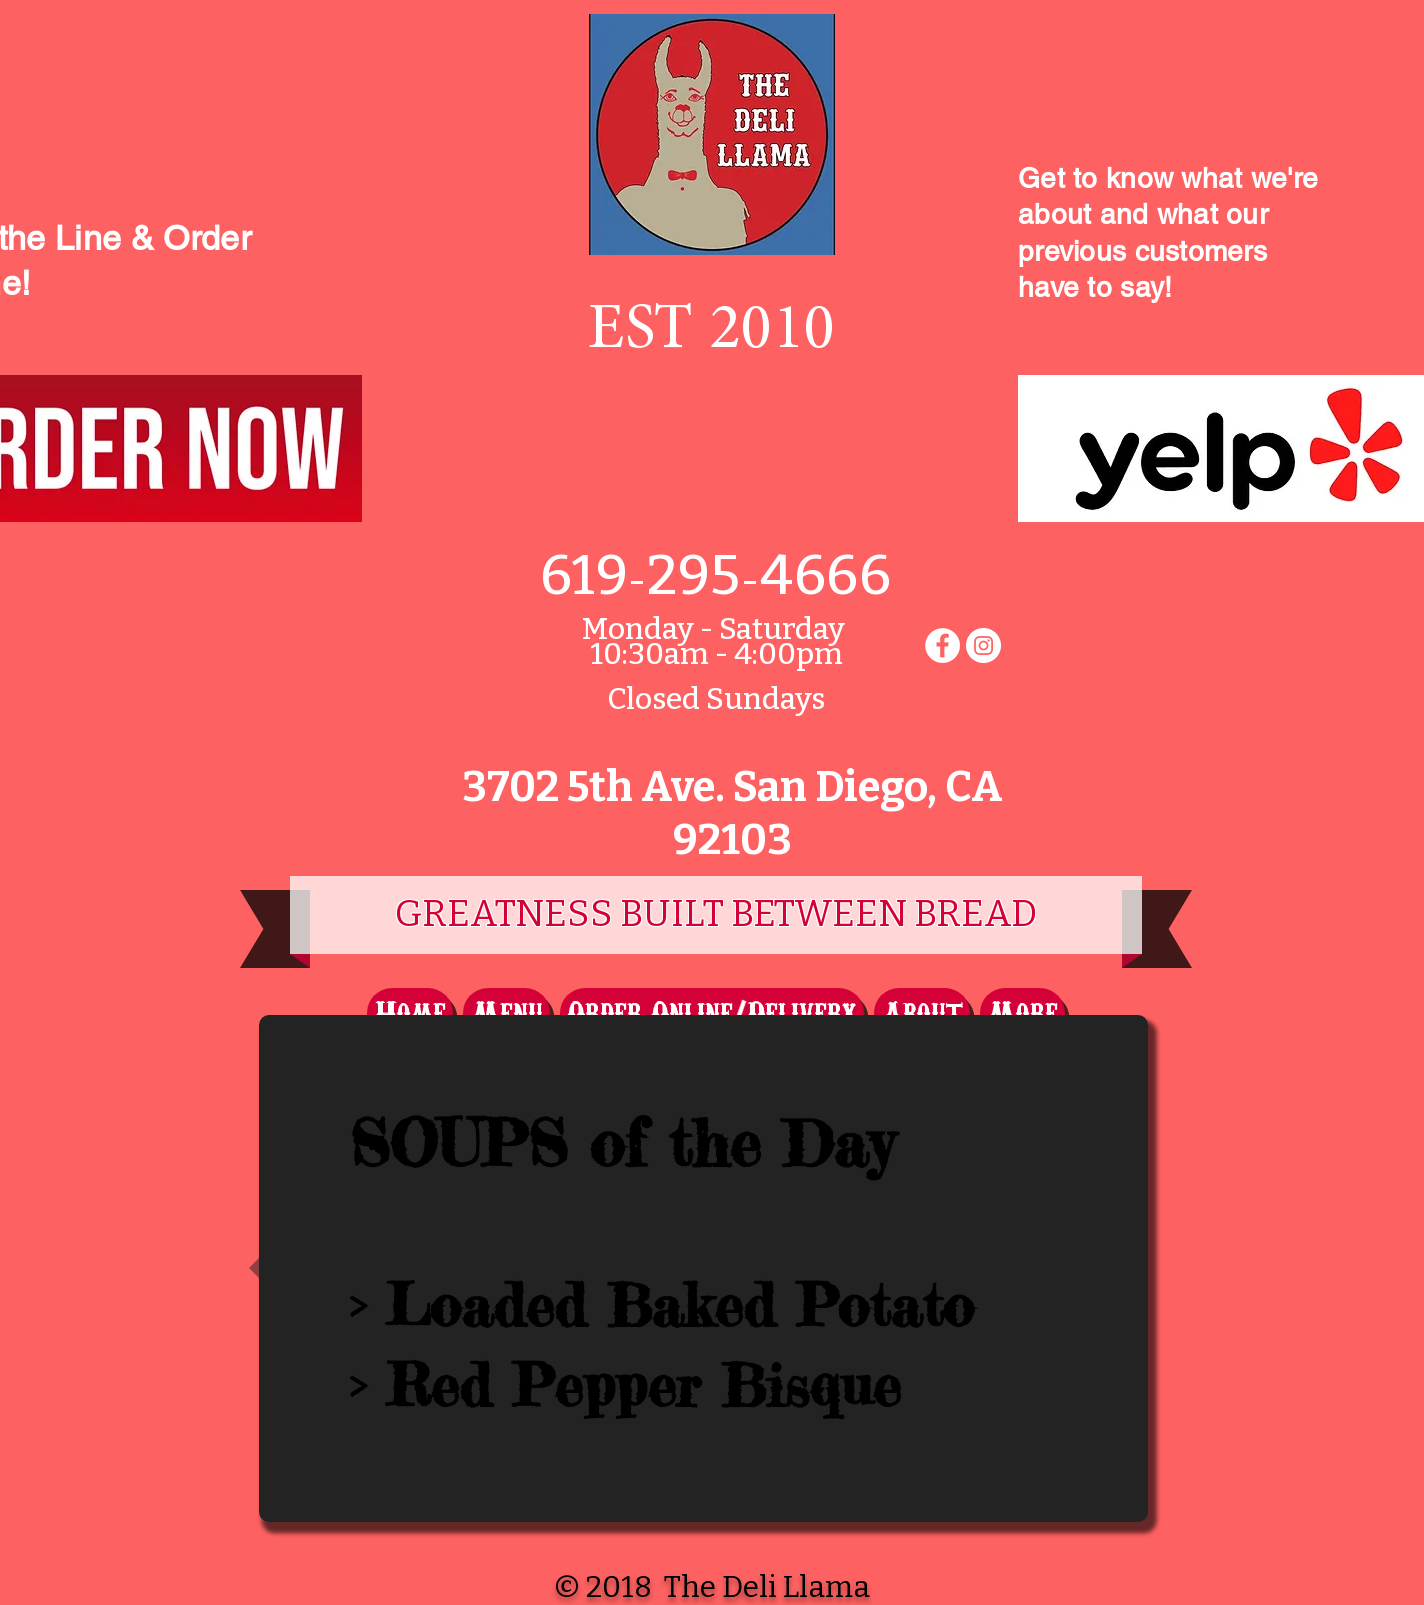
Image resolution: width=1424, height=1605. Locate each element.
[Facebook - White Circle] (942, 645)
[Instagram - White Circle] (983, 645)
